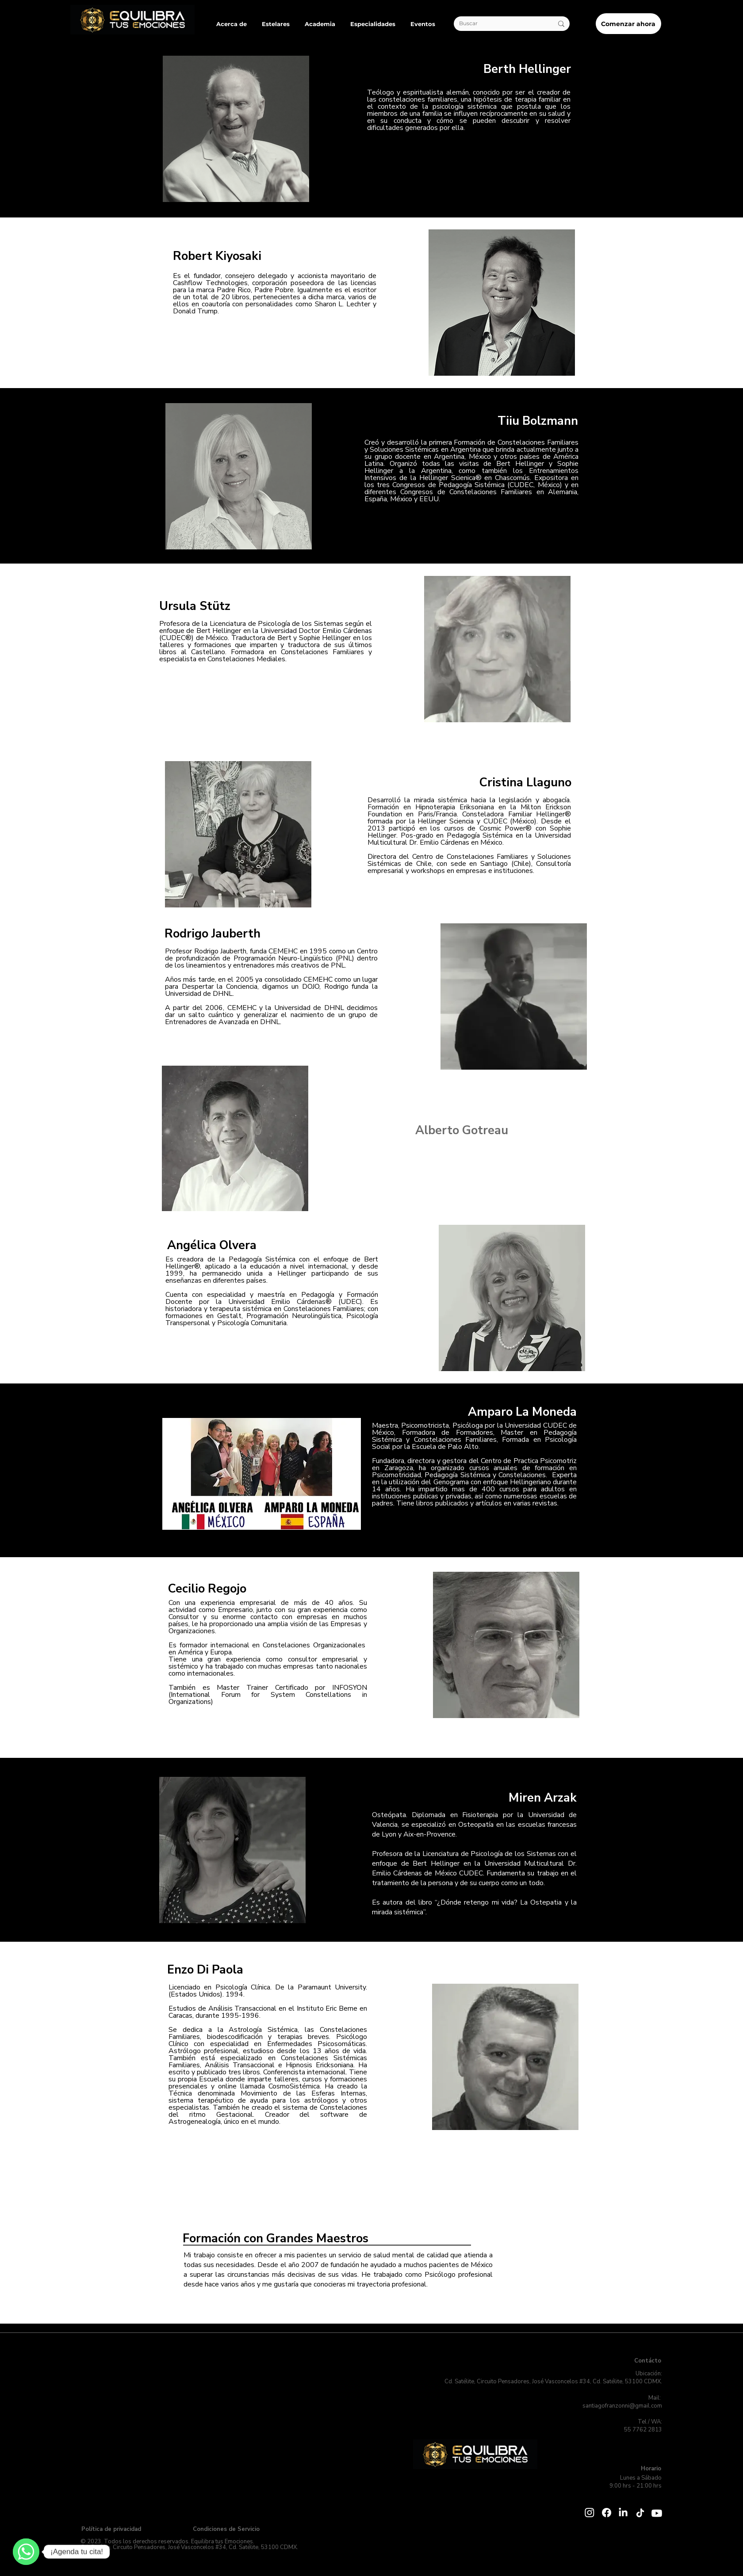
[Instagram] (589, 2512)
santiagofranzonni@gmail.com (622, 2406)
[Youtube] (657, 2513)
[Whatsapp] (655, 2505)
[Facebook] (606, 2512)
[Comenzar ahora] (628, 23)
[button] (231, 24)
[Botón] (132, 19)
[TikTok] (640, 2513)
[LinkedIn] (623, 2512)
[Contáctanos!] (26, 2551)
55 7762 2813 (642, 2430)
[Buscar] (499, 23)
